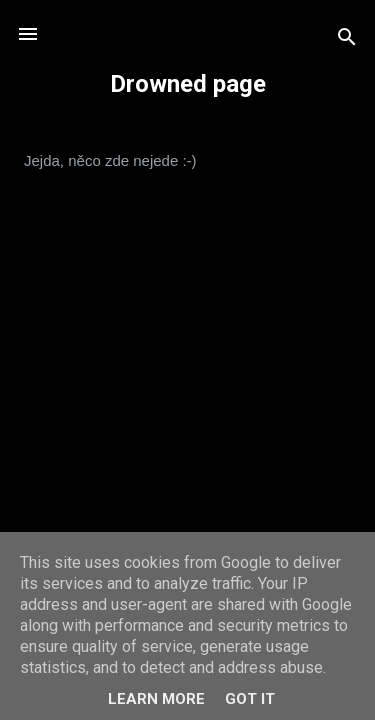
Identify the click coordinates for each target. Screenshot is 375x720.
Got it (250, 699)
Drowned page (188, 84)
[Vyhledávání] (347, 40)
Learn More (156, 699)
